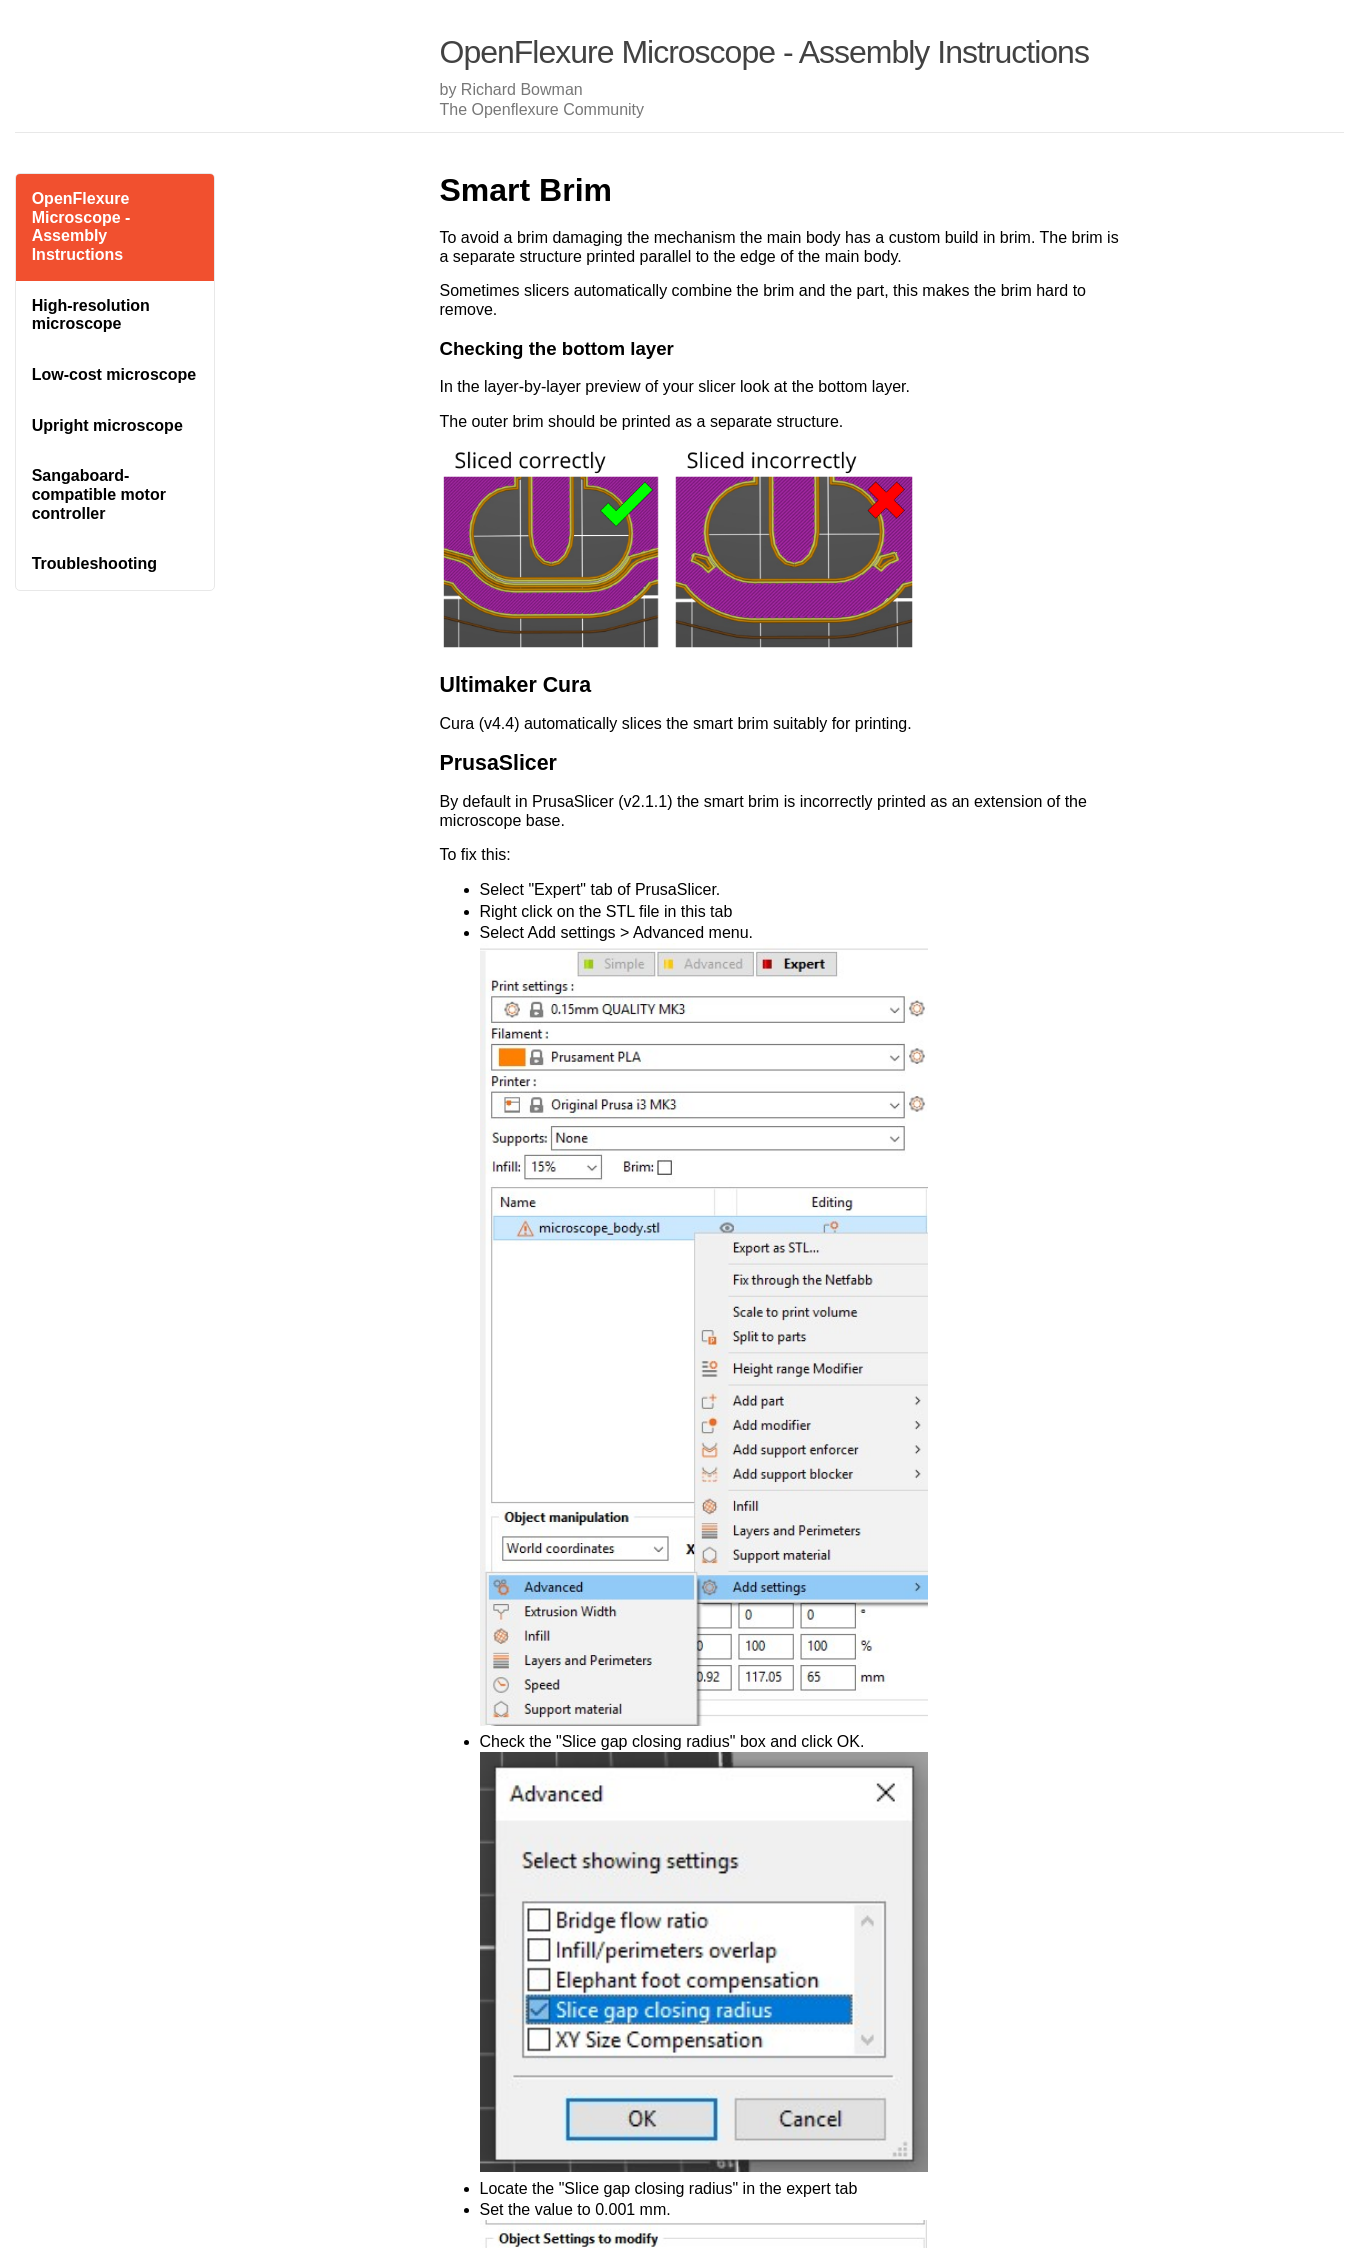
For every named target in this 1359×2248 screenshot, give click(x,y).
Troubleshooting (94, 563)
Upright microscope (107, 425)
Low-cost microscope (114, 374)
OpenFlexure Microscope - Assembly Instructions (81, 226)
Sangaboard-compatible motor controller (99, 494)
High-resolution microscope (91, 315)
